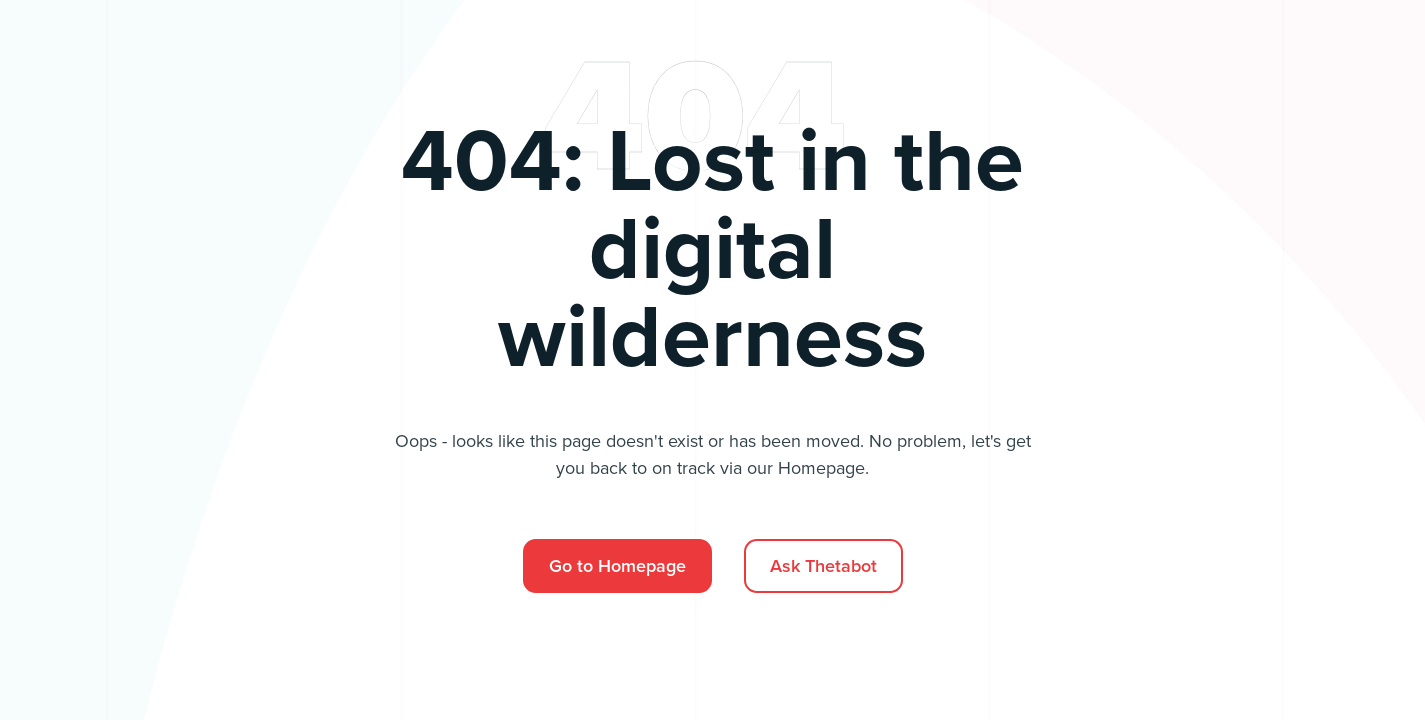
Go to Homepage (617, 566)
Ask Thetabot (823, 566)
